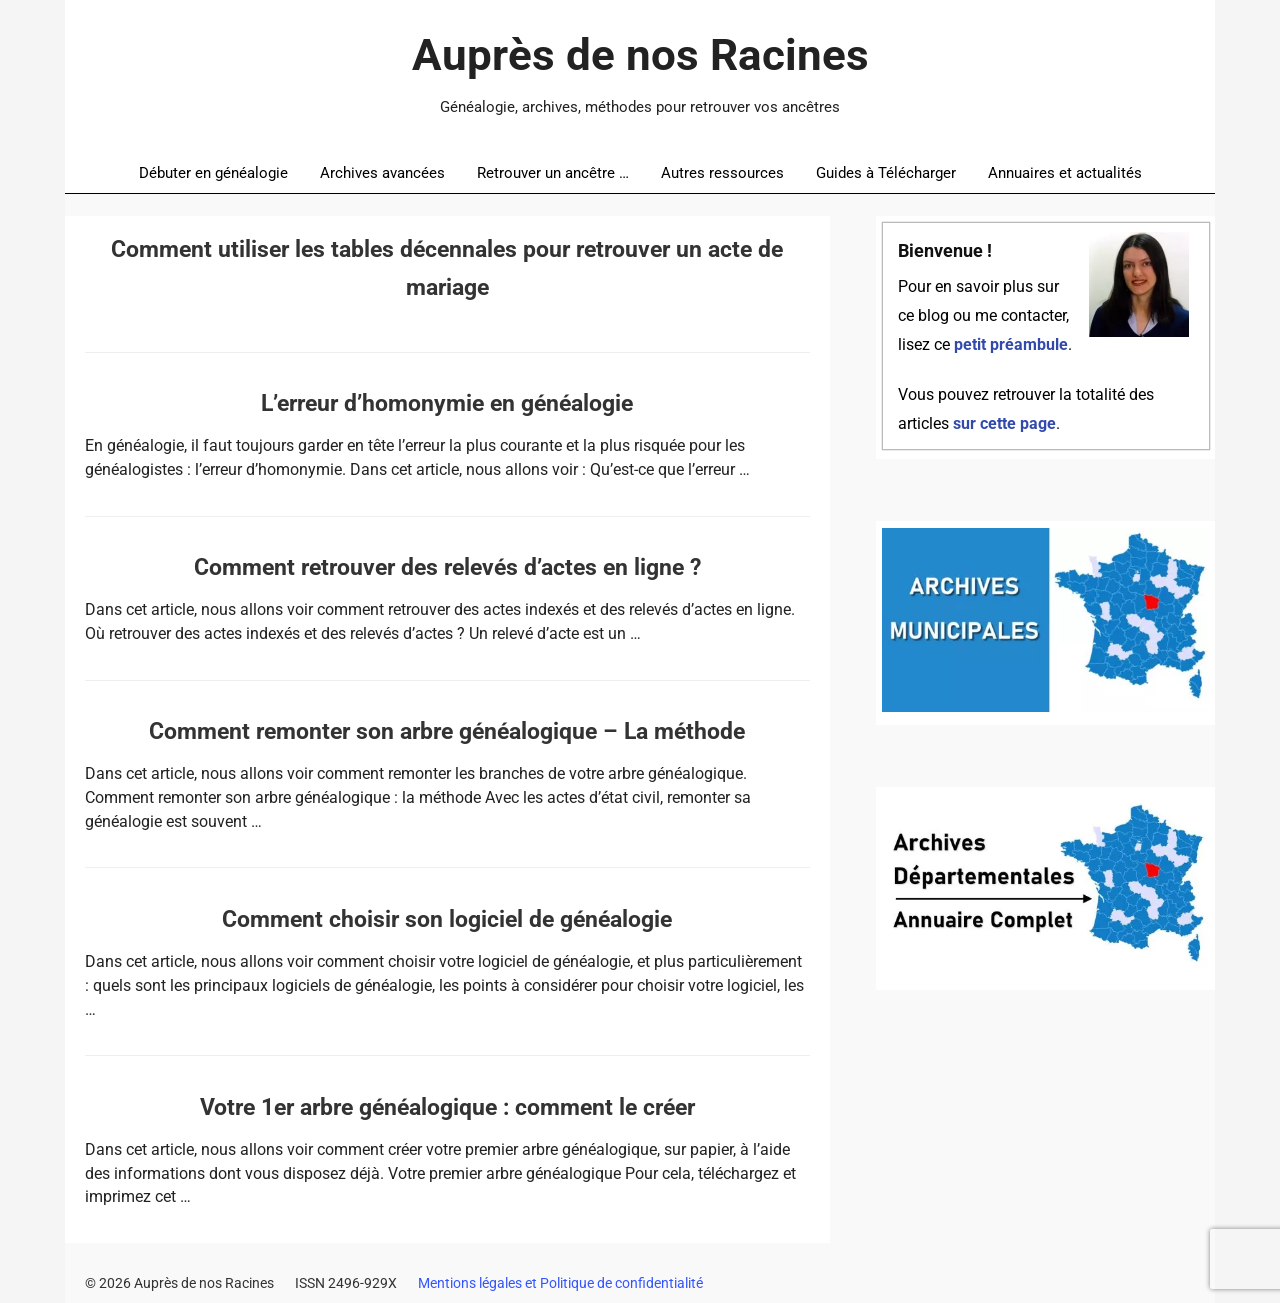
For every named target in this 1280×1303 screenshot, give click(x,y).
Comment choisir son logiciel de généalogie (447, 919)
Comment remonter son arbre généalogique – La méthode (447, 731)
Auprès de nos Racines (640, 55)
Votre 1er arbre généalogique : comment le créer (447, 1107)
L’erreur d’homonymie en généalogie (447, 403)
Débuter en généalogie (213, 173)
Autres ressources (722, 173)
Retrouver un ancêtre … (553, 173)
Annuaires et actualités (1065, 173)
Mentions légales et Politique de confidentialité (560, 1283)
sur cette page (1004, 424)
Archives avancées (382, 173)
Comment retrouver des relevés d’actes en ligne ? (447, 567)
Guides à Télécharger (886, 173)
